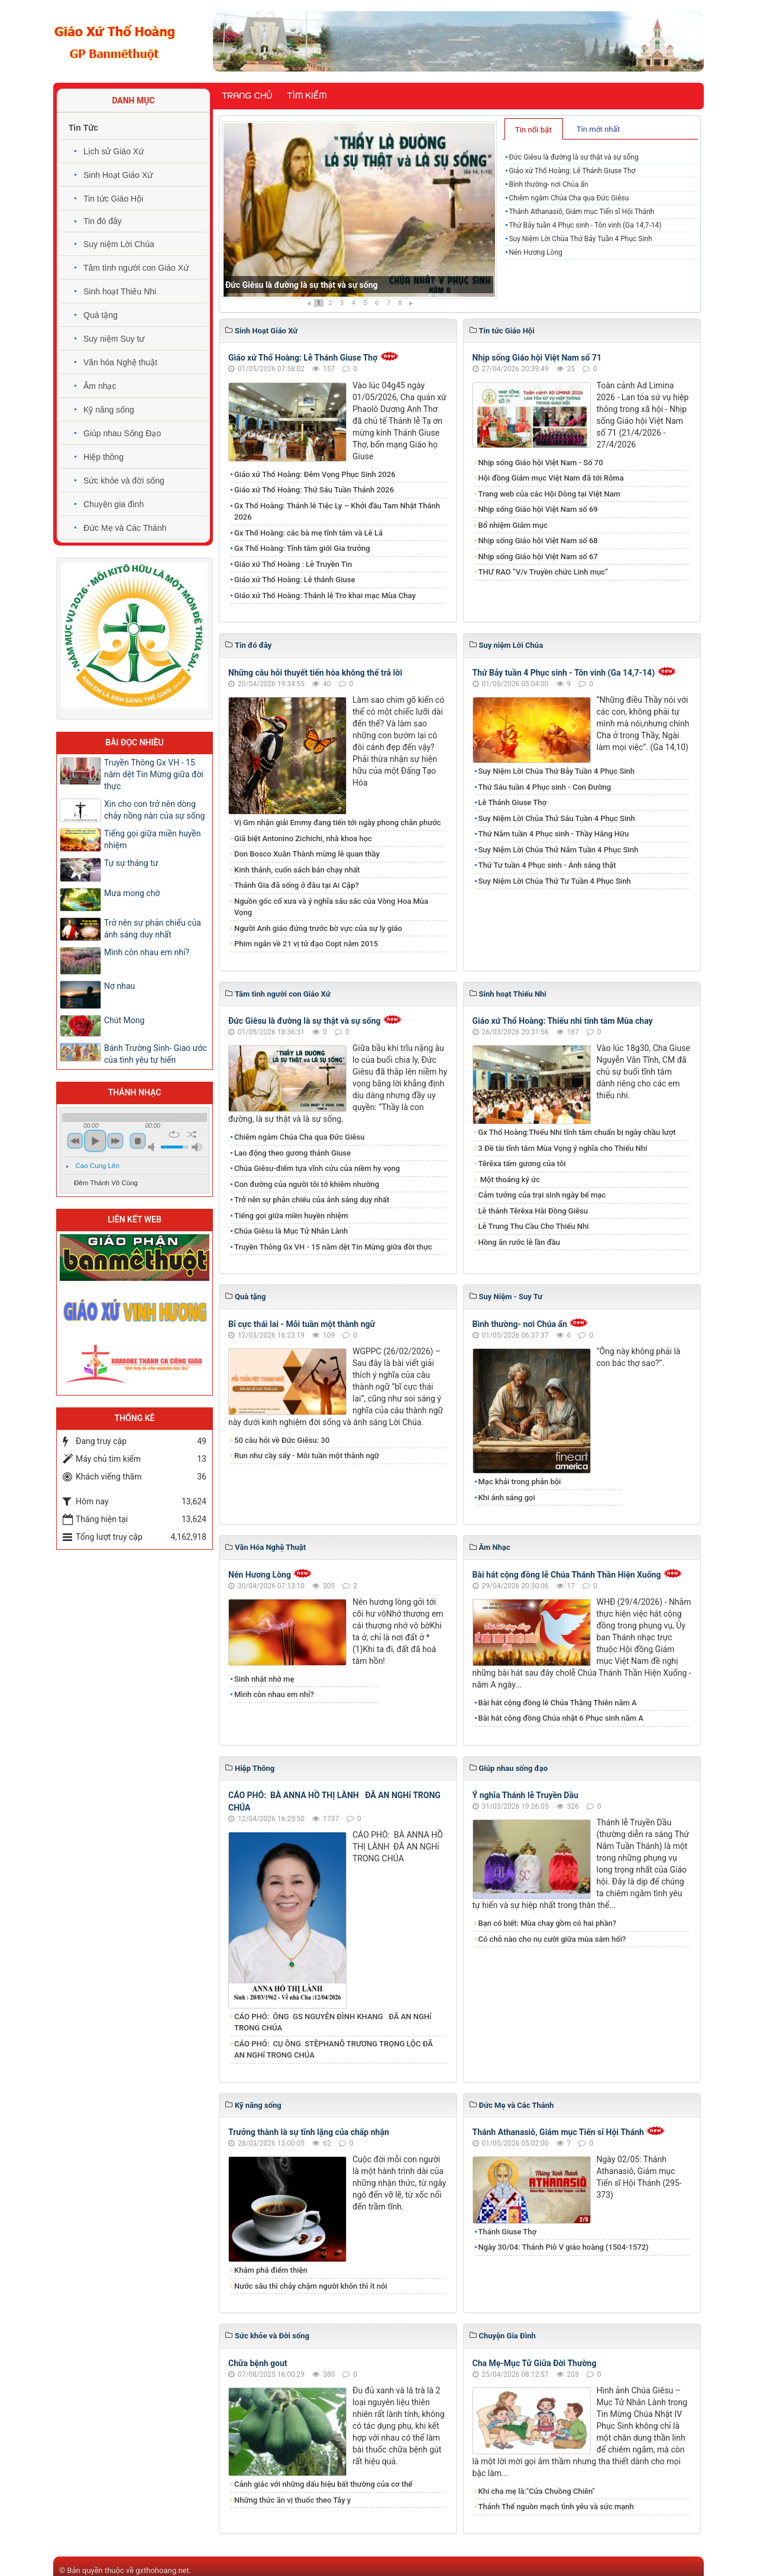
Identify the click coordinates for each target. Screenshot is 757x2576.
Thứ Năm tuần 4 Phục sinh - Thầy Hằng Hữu (553, 833)
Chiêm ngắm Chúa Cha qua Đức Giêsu (569, 198)
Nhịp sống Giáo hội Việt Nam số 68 (538, 540)
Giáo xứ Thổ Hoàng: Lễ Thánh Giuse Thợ (572, 171)
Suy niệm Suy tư (113, 338)
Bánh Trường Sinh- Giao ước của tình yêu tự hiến (155, 1054)
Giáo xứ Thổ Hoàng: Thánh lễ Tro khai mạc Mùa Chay (325, 595)
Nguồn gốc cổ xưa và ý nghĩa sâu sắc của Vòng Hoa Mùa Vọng (331, 907)
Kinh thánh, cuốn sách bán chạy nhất (297, 869)
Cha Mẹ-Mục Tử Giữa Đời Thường (535, 2363)
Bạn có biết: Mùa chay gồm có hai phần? (547, 1923)
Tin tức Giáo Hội (113, 198)
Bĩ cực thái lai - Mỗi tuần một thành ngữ (301, 1324)
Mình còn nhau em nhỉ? (274, 1694)
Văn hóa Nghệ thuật (120, 362)
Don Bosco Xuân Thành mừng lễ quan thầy (307, 853)
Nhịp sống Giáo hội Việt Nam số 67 (538, 556)
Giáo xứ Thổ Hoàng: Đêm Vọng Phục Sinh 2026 (315, 474)
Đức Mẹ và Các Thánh (124, 528)
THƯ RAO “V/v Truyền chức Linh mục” (543, 571)
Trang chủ (247, 95)
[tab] (533, 128)
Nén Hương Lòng (535, 252)
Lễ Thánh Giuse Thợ (512, 802)
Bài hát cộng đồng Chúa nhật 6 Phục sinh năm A (560, 1718)
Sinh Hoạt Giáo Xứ (118, 175)
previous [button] (75, 1141)
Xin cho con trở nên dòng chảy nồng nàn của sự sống (154, 809)
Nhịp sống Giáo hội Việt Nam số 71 (537, 357)
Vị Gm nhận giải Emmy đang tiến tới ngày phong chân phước (337, 822)
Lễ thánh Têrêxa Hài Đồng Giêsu (533, 1210)
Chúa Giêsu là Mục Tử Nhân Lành (291, 1231)
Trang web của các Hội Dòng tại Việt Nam (549, 493)
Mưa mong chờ (132, 893)
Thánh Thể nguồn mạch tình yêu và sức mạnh (556, 2506)
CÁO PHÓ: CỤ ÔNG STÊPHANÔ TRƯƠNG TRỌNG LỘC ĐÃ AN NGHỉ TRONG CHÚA (333, 2049)
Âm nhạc (99, 386)
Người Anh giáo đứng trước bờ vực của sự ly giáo (318, 928)
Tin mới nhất (598, 129)
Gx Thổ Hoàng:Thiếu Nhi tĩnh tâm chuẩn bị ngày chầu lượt (577, 1132)
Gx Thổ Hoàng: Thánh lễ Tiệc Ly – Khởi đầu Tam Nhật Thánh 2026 (337, 511)
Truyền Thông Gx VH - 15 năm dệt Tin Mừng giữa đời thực (333, 1246)
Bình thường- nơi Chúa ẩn (548, 184)
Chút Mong (124, 1020)
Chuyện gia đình (113, 504)
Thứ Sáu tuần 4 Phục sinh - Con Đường (545, 787)
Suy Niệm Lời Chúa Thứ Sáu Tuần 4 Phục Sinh (556, 818)
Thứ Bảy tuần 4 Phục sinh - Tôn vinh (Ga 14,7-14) (585, 225)
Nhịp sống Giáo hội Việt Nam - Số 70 (540, 462)
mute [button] (153, 1147)
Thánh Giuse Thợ (507, 2231)
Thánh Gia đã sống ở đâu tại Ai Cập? (296, 885)
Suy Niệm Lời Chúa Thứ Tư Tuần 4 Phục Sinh (554, 881)
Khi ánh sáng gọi (506, 1497)
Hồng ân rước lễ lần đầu (519, 1242)
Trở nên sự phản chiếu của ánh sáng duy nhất (311, 1199)
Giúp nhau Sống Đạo (122, 433)
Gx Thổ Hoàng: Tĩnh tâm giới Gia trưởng (302, 548)
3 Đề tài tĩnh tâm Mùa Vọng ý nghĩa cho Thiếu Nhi (563, 1148)
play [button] (95, 1141)
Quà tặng (100, 315)
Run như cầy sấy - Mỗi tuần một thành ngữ (306, 1455)
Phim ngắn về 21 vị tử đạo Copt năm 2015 (306, 943)
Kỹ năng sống (108, 409)
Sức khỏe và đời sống (123, 480)
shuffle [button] (192, 1134)
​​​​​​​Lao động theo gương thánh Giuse (292, 1153)
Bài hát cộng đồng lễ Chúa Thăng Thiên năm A (557, 1702)
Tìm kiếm (306, 95)
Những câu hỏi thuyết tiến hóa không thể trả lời (315, 672)
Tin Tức (83, 127)
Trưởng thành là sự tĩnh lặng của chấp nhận (308, 2132)
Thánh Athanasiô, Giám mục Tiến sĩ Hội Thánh (581, 211)
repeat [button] (174, 1134)
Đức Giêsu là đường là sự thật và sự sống (301, 285)
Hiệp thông (103, 457)
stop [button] (138, 1141)
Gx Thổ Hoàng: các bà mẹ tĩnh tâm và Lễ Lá (308, 532)
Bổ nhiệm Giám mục (513, 525)
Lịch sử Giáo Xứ (113, 151)
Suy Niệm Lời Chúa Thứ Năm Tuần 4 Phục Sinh (558, 849)
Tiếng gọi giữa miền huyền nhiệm (291, 1215)
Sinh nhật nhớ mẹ (264, 1679)
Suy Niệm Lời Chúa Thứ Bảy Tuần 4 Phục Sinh (580, 239)
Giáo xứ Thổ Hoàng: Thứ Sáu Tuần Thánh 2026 (314, 489)
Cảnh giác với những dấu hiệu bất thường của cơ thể (325, 2484)
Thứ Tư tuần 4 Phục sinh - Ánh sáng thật (547, 865)
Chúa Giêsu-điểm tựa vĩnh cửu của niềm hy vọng (317, 1168)
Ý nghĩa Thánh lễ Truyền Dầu (525, 1795)
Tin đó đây (102, 221)
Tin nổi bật (533, 129)
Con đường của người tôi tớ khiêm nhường (306, 1184)
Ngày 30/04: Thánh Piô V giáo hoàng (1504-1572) (563, 2247)
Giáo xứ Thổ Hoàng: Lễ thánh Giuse (294, 579)
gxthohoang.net (162, 2570)
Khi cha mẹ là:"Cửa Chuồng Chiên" (536, 2491)
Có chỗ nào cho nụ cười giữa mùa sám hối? (552, 1939)
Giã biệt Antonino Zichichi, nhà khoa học (303, 838)
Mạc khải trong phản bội (519, 1481)
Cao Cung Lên (97, 1165)
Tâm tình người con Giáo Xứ (136, 267)
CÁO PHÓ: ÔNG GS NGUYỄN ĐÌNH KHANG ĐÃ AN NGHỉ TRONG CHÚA (333, 2022)
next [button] (115, 1141)
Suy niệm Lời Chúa (118, 244)
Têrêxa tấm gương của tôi (522, 1163)
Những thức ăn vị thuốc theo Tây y (292, 2500)
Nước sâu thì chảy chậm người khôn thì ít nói (310, 2286)
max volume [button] (197, 1147)
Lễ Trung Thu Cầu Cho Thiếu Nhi (533, 1226)
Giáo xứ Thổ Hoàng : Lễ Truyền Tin (293, 564)
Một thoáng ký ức (509, 1179)
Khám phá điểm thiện (271, 2270)
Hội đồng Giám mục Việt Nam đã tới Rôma (551, 477)
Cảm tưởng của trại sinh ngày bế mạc (542, 1194)
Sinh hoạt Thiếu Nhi (119, 291)
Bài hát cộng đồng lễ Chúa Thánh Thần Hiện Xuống (567, 1574)
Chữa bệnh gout (257, 2363)
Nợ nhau (119, 986)
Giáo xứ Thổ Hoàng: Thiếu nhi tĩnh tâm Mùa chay (563, 1021)
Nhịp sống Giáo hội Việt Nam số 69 (538, 509)
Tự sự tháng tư (131, 863)
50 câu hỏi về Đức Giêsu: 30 (281, 1440)
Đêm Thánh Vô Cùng (106, 1182)
